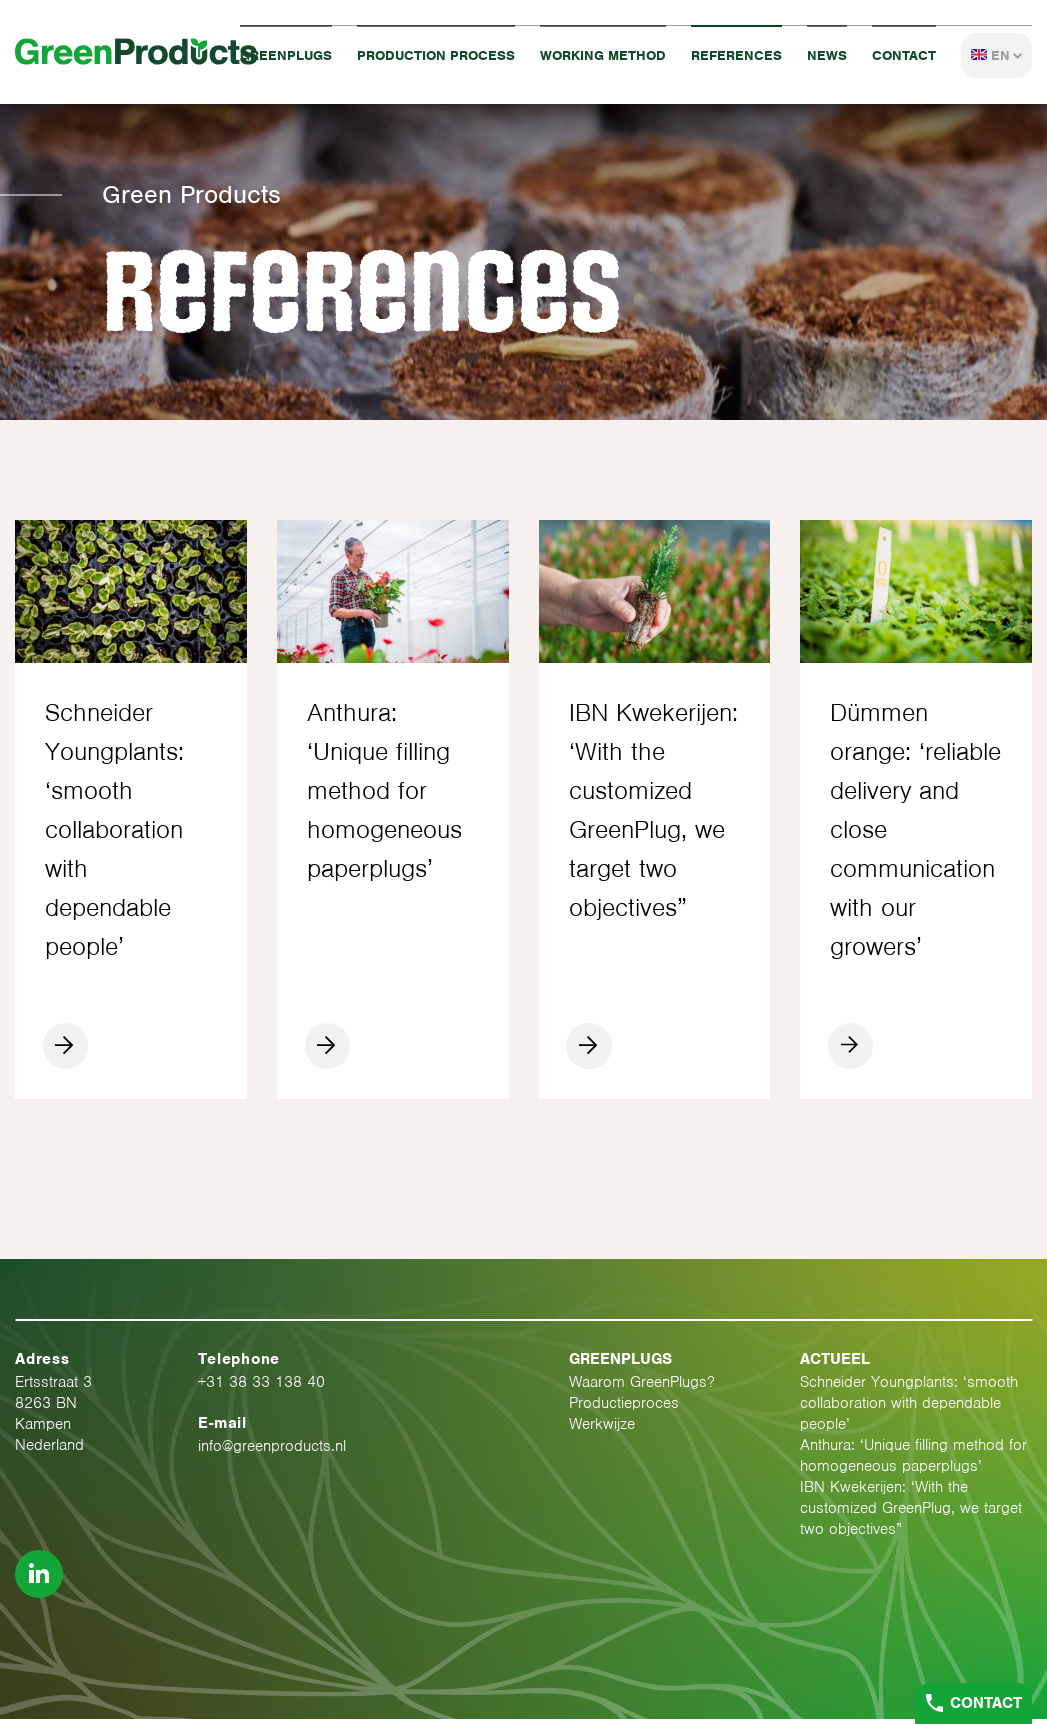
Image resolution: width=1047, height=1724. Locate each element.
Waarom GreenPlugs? (642, 1387)
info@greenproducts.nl (272, 1451)
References (736, 55)
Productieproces (624, 1408)
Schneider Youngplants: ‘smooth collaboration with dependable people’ (909, 1408)
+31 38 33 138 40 (261, 1387)
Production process (436, 55)
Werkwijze (602, 1429)
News (827, 55)
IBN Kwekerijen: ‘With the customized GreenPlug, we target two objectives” (911, 1513)
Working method (603, 55)
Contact (904, 55)
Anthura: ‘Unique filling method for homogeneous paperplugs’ (913, 1460)
